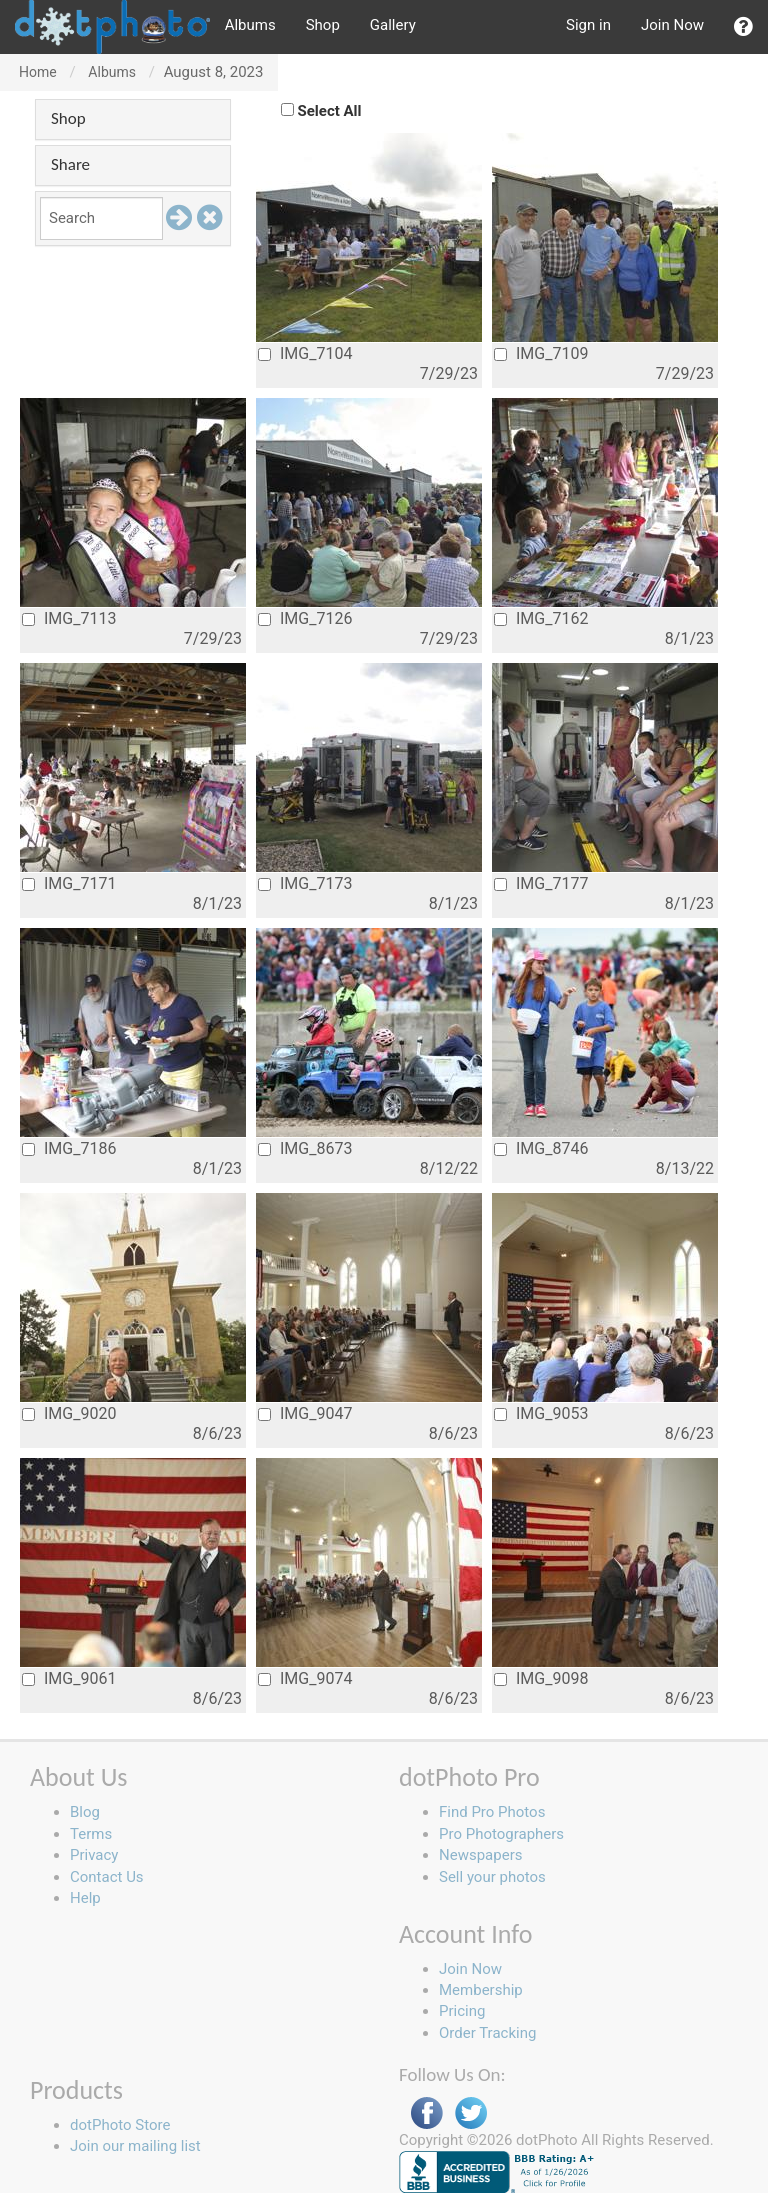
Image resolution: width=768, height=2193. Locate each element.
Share (70, 164)
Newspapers (480, 1855)
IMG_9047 (305, 1413)
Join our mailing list (135, 2146)
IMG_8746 (541, 1148)
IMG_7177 (541, 883)
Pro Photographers (501, 1834)
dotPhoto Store (120, 2125)
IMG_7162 (541, 618)
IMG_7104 (305, 353)
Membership (481, 1990)
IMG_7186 (69, 1148)
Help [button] (85, 1898)
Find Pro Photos (492, 1812)
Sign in (588, 25)
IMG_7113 (69, 618)
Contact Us (107, 1877)
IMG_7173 (305, 883)
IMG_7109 (541, 353)
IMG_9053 (541, 1413)
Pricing (462, 2011)
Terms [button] (91, 1834)
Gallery (393, 25)
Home (38, 72)
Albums (250, 25)
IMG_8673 (305, 1148)
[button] (743, 27)
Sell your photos (492, 1877)
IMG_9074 (305, 1678)
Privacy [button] (94, 1855)
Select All (330, 111)
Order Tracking (487, 2033)
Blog (85, 1812)
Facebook (427, 2113)
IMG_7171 (69, 883)
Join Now (672, 25)
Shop (323, 25)
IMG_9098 (541, 1678)
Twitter (471, 2113)
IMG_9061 (69, 1678)
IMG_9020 (69, 1413)
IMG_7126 (305, 618)
